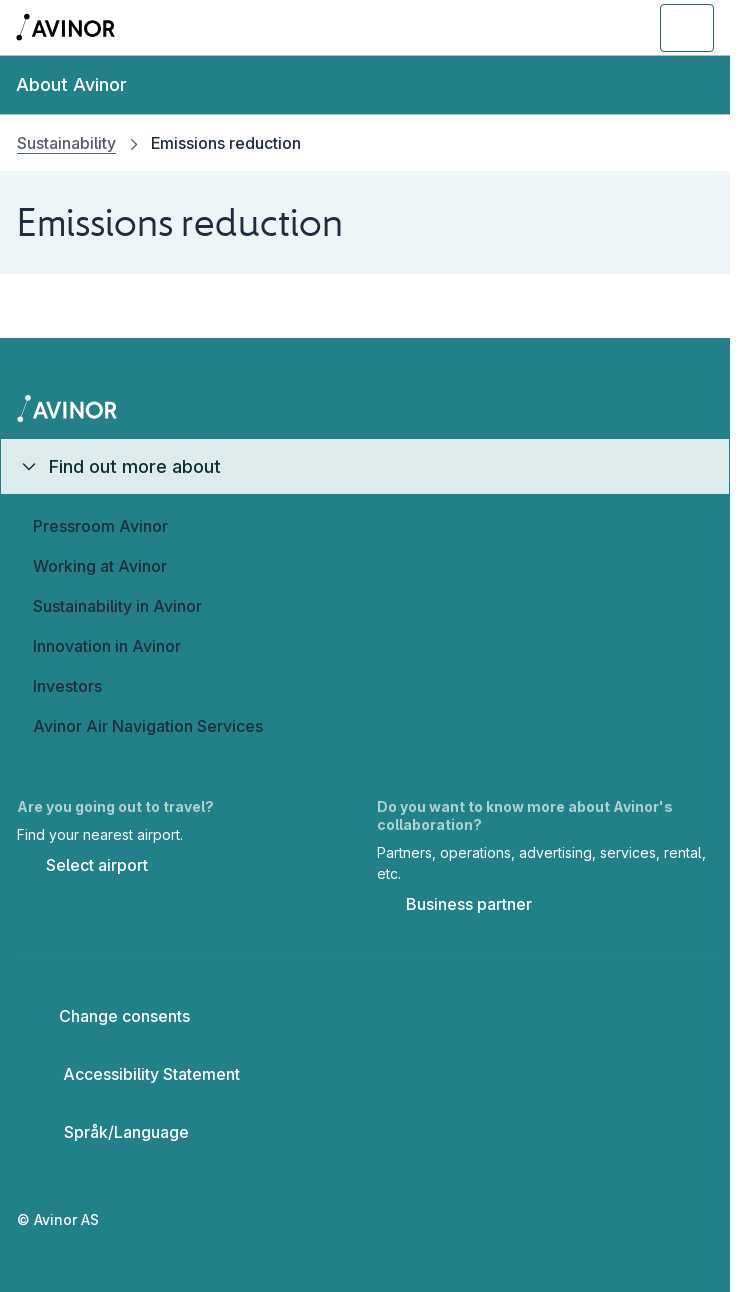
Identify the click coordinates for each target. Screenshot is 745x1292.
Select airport (82, 867)
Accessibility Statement (136, 1074)
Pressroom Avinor (100, 526)
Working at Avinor (100, 566)
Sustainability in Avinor (117, 606)
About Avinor (71, 84)
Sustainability (66, 143)
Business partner (454, 906)
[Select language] (126, 1132)
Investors (67, 686)
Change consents (111, 1016)
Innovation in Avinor (107, 646)
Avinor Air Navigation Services (148, 726)
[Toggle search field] (577, 28)
